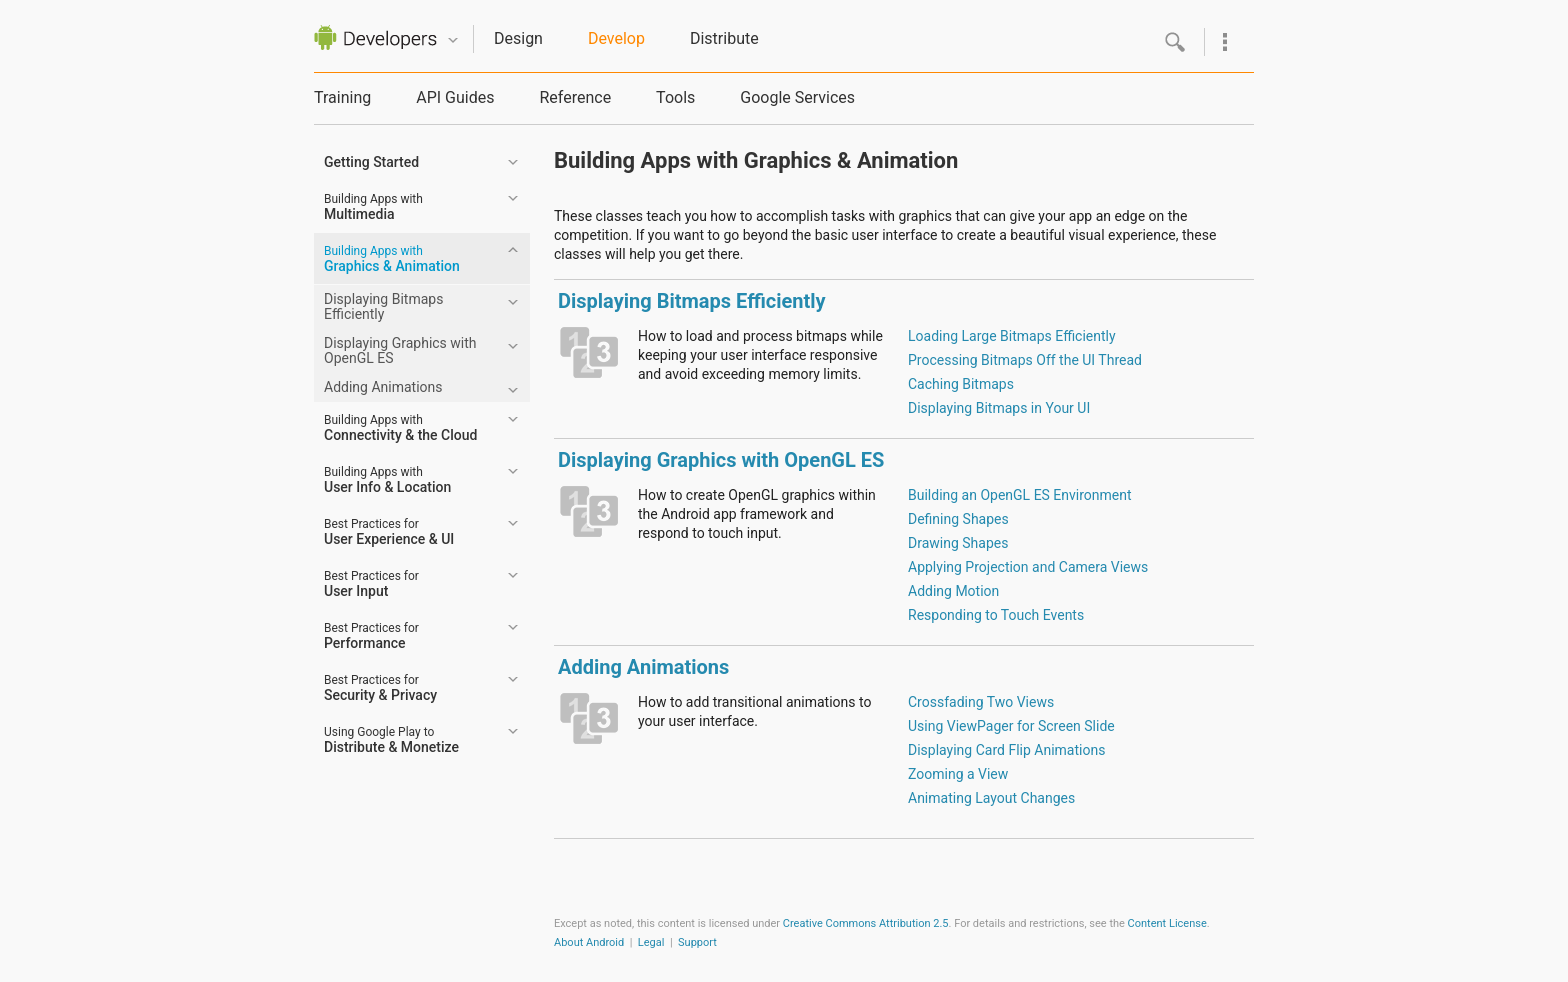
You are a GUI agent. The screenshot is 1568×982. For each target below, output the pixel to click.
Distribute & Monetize (391, 740)
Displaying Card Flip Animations (1006, 750)
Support (697, 942)
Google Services (797, 97)
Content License (1167, 923)
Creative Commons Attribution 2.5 (866, 923)
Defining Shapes (958, 519)
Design (518, 38)
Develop (616, 38)
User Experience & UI (389, 532)
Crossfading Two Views (981, 702)
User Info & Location (387, 480)
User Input (371, 584)
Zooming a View (958, 774)
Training (342, 97)
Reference (575, 97)
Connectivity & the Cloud (400, 428)
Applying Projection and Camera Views (1028, 567)
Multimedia (373, 207)
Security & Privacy (380, 688)
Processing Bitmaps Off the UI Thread (1025, 360)
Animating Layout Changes (991, 798)
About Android (589, 942)
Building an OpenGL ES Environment (1020, 495)
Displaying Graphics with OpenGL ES (400, 350)
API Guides (455, 97)
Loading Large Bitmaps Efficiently (1012, 336)
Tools (675, 97)
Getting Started (371, 162)
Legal (651, 942)
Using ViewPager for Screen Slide (1011, 726)
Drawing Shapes (958, 543)
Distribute (724, 38)
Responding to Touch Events (996, 615)
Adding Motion (953, 591)
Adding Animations (383, 387)
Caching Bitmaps (961, 384)
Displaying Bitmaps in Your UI (999, 408)
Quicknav (453, 40)
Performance (371, 636)
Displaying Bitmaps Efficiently (383, 306)
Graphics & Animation (392, 259)
